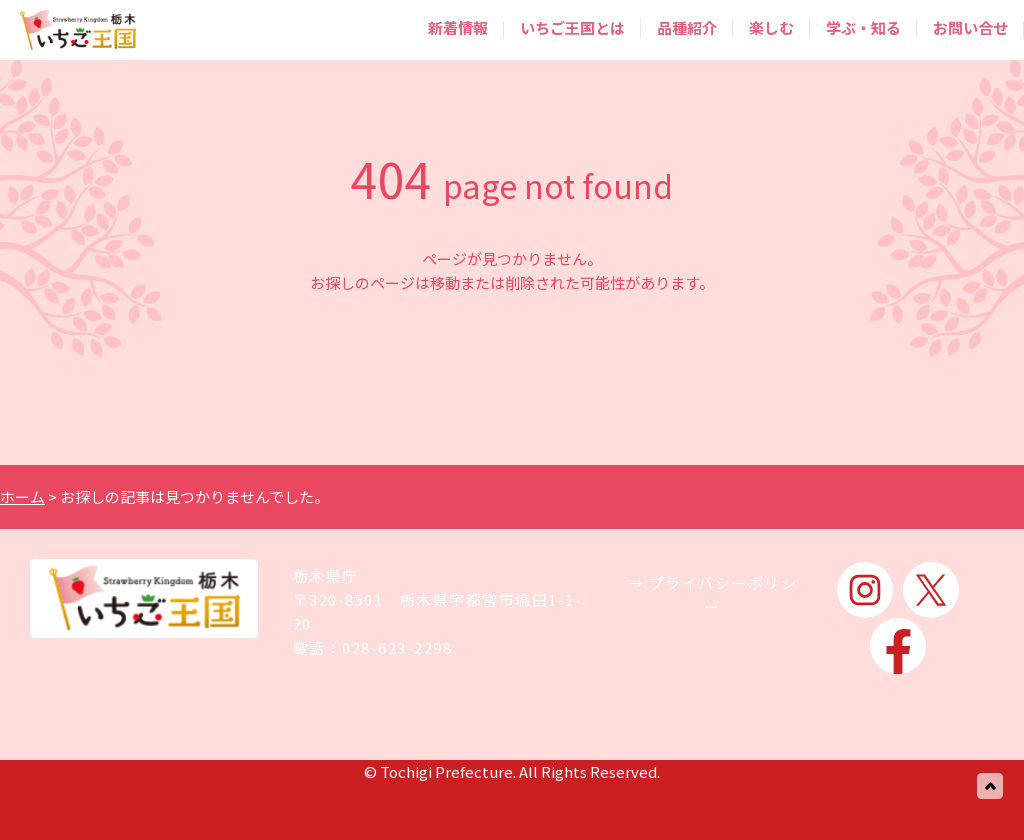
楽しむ (771, 27)
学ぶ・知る (863, 27)
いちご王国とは (572, 27)
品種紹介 (687, 27)
